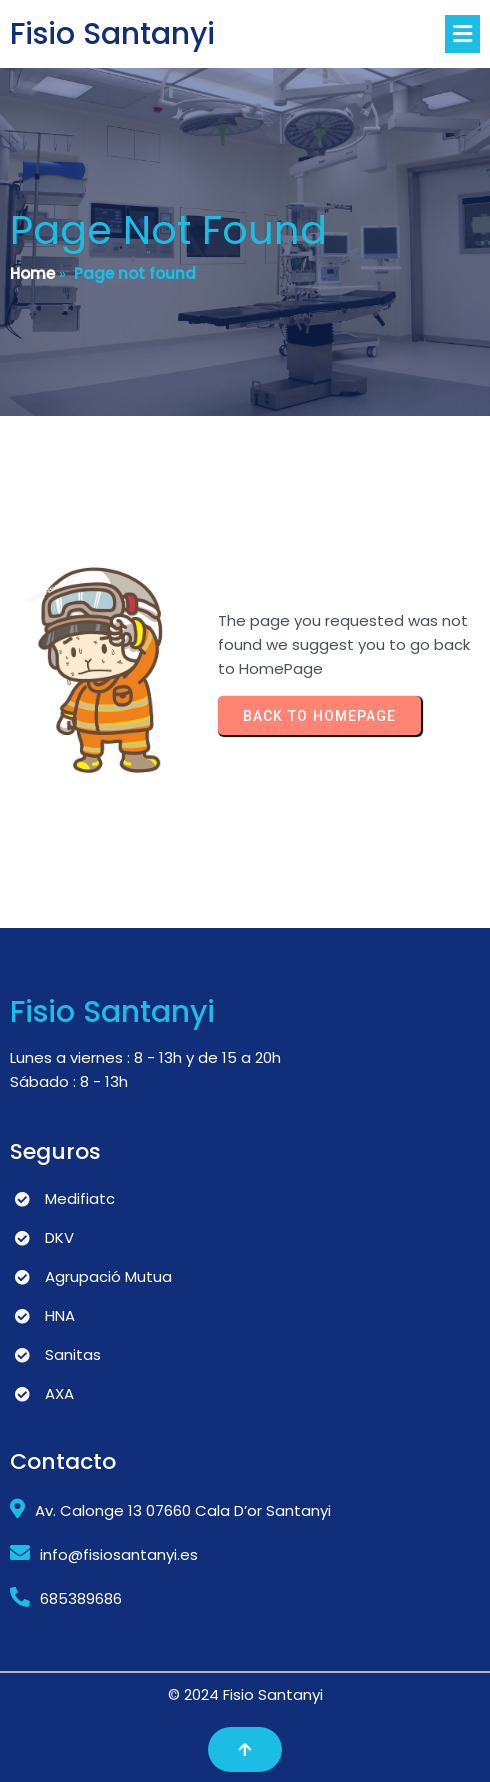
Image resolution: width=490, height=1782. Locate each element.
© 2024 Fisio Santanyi (245, 1694)
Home (32, 273)
